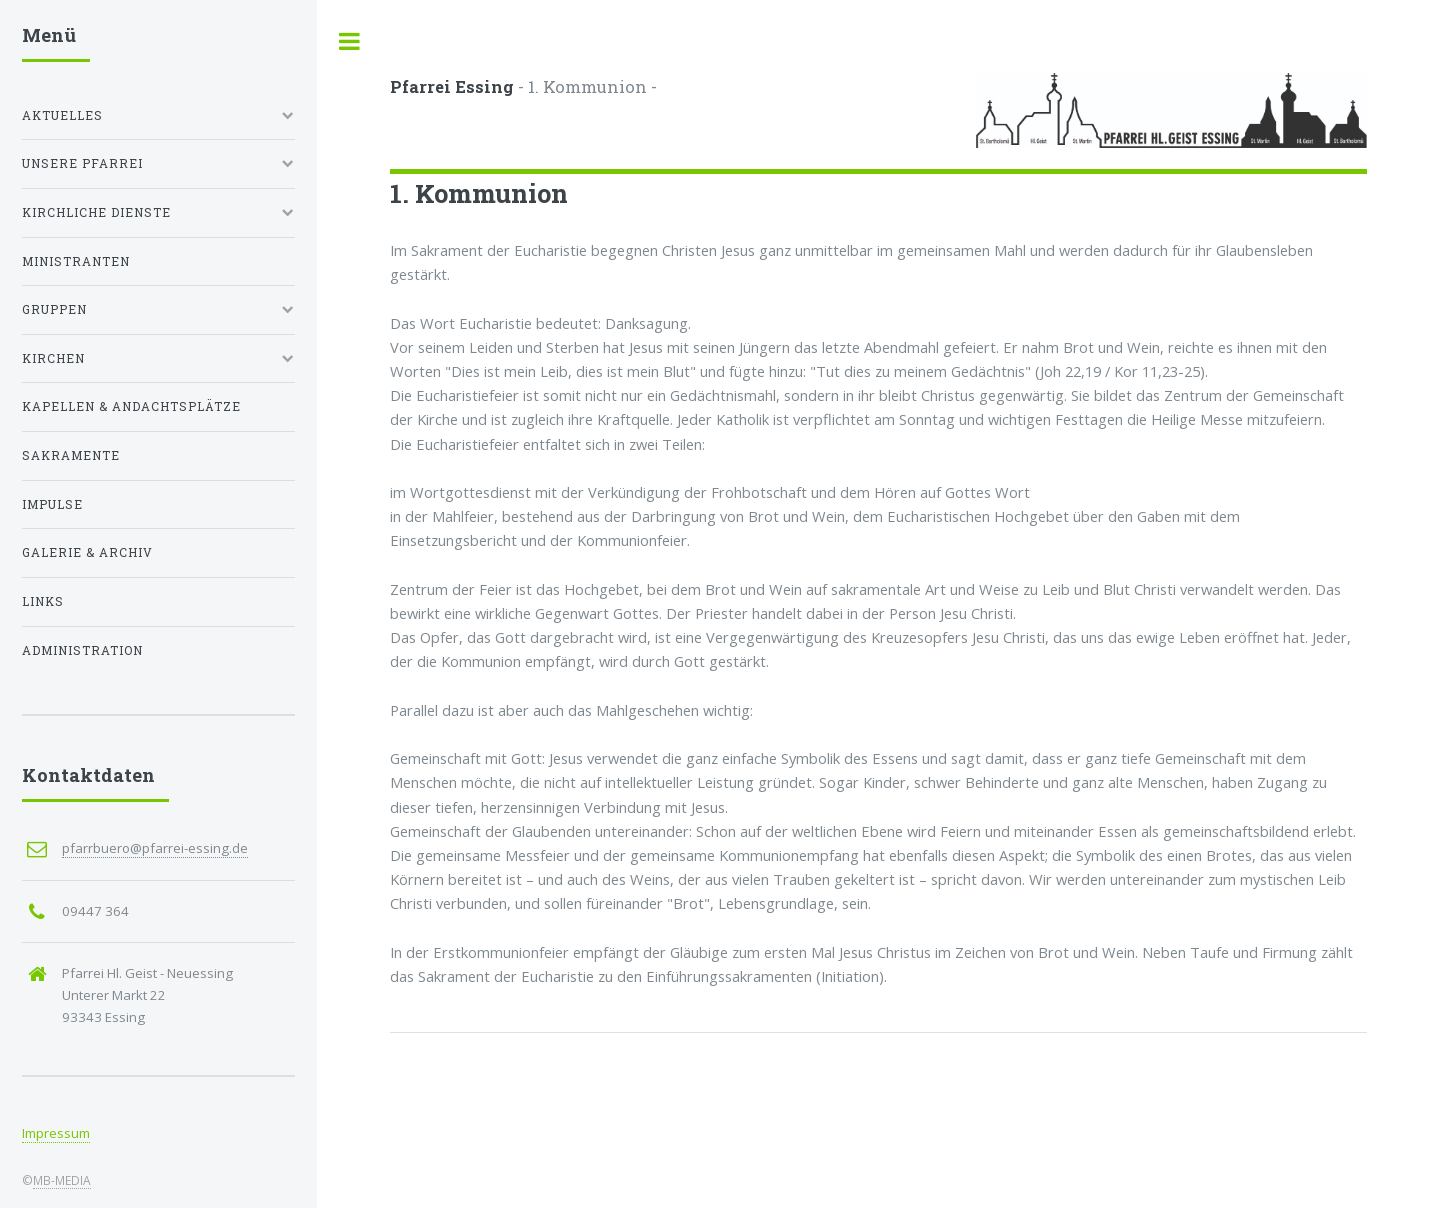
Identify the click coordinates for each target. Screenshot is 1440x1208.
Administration (82, 650)
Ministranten (76, 261)
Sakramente (71, 455)
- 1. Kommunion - (523, 86)
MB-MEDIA (62, 1180)
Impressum (56, 1133)
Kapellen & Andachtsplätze (131, 406)
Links (43, 601)
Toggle (350, 41)
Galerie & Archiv (87, 552)
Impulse (52, 504)
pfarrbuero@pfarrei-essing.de (155, 848)
